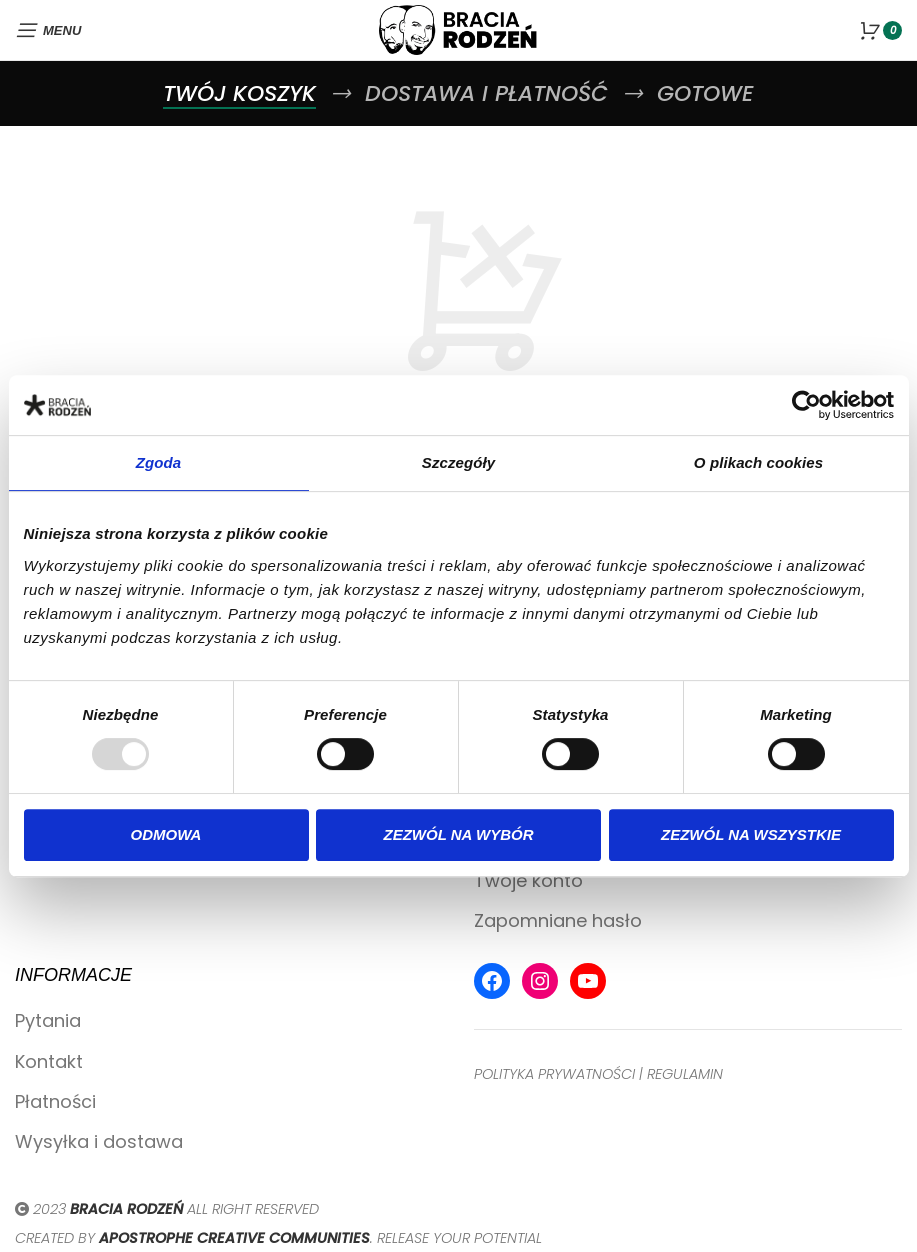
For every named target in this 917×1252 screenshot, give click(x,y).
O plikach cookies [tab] (758, 462)
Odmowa (166, 834)
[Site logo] (459, 28)
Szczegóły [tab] (458, 462)
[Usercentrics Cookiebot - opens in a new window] (806, 405)
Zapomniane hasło (558, 920)
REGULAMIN (685, 1074)
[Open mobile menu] (48, 30)
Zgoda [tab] (159, 462)
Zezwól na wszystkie (751, 834)
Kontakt (49, 1061)
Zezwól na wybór (459, 834)
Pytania (48, 1020)
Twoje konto (528, 880)
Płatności (55, 1101)
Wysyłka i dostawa (99, 1141)
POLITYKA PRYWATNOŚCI (554, 1074)
